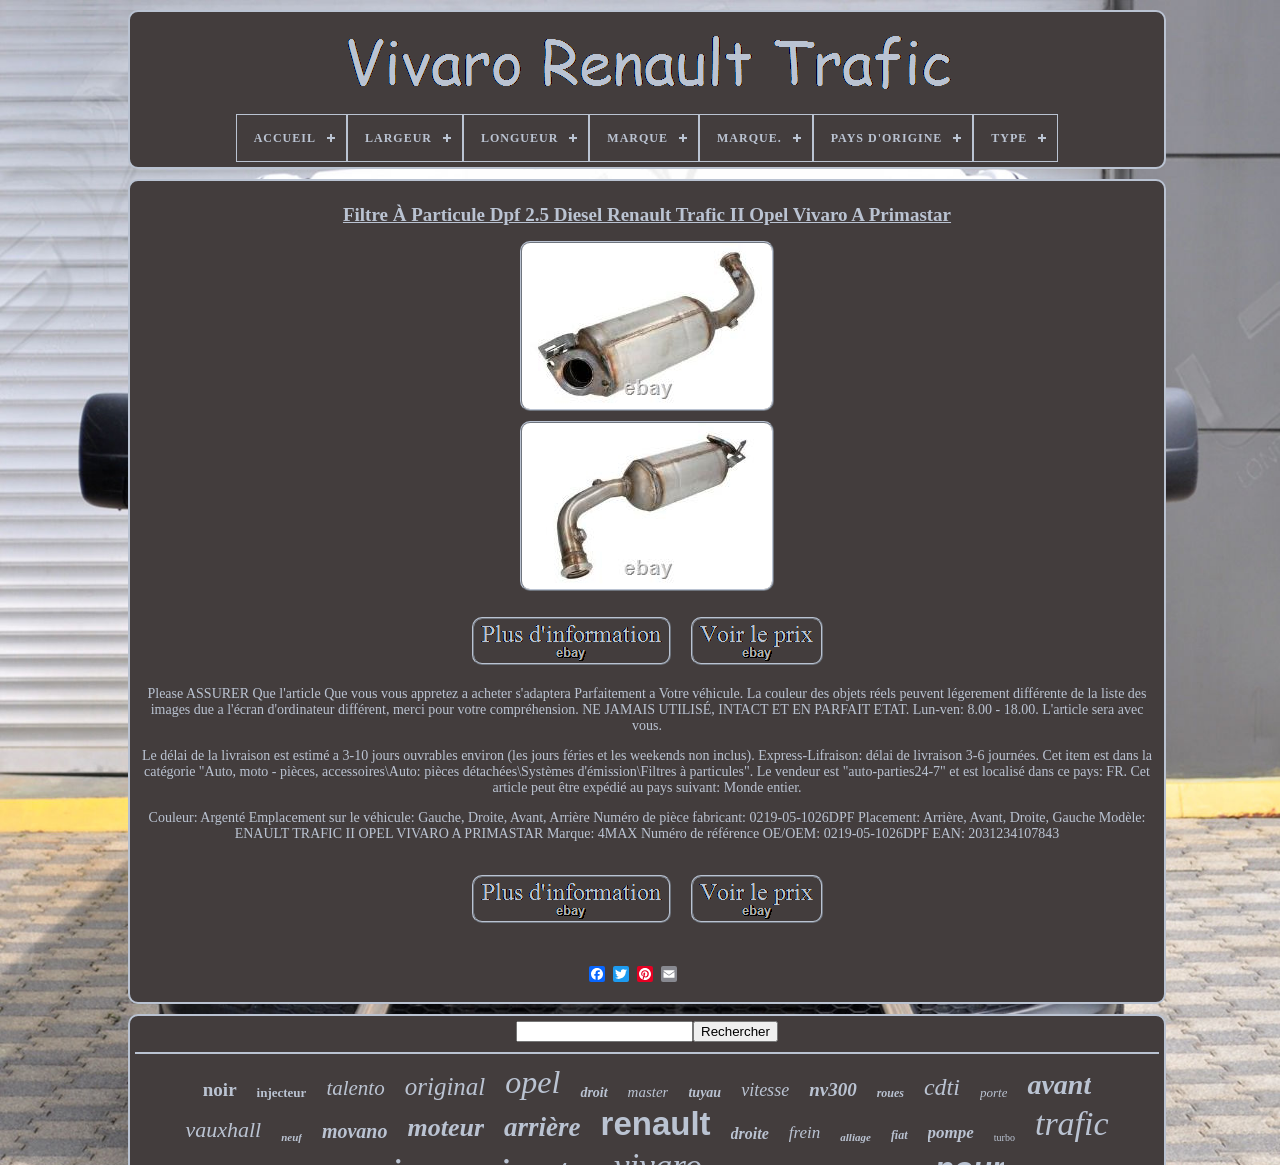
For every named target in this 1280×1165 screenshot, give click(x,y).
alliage (855, 1137)
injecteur (282, 1092)
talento (355, 1088)
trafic (1072, 1123)
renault (656, 1123)
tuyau (704, 1092)
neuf (291, 1137)
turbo (1004, 1137)
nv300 (833, 1089)
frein (804, 1132)
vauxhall (223, 1129)
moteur (446, 1127)
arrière (542, 1127)
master (648, 1092)
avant (1059, 1084)
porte (993, 1092)
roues (890, 1093)
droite (750, 1133)
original (445, 1086)
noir (220, 1089)
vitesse (765, 1090)
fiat (899, 1135)
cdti (942, 1087)
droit (593, 1092)
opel (532, 1082)
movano (355, 1131)
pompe (951, 1132)
